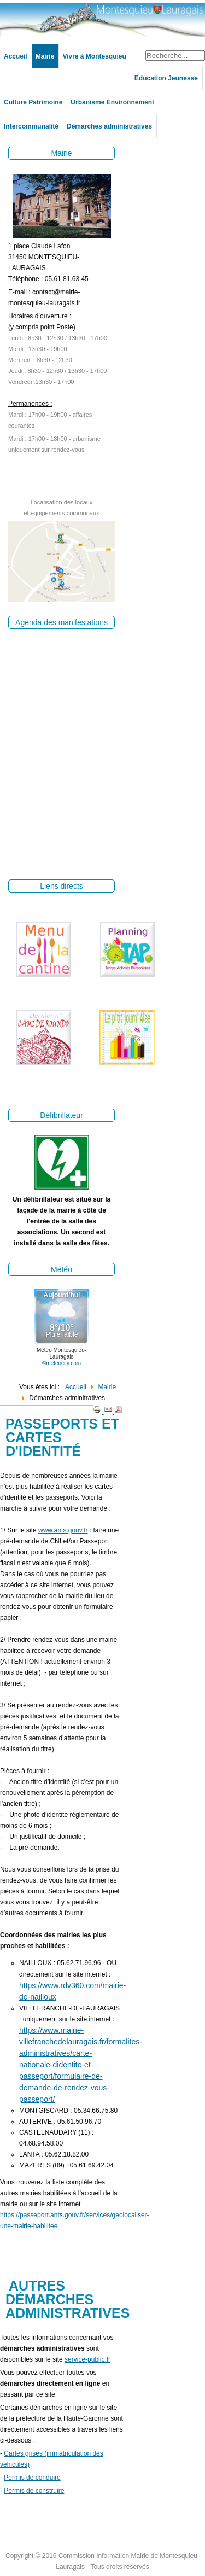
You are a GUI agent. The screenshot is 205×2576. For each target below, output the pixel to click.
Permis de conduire (32, 2477)
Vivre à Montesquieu (94, 56)
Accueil (15, 56)
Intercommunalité (31, 126)
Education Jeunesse (166, 78)
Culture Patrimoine (33, 102)
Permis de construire (34, 2491)
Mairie (45, 56)
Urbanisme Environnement (112, 102)
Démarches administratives (109, 126)
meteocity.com (63, 1363)
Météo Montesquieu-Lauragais (61, 1353)
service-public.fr (87, 2359)
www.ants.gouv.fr (62, 1530)
